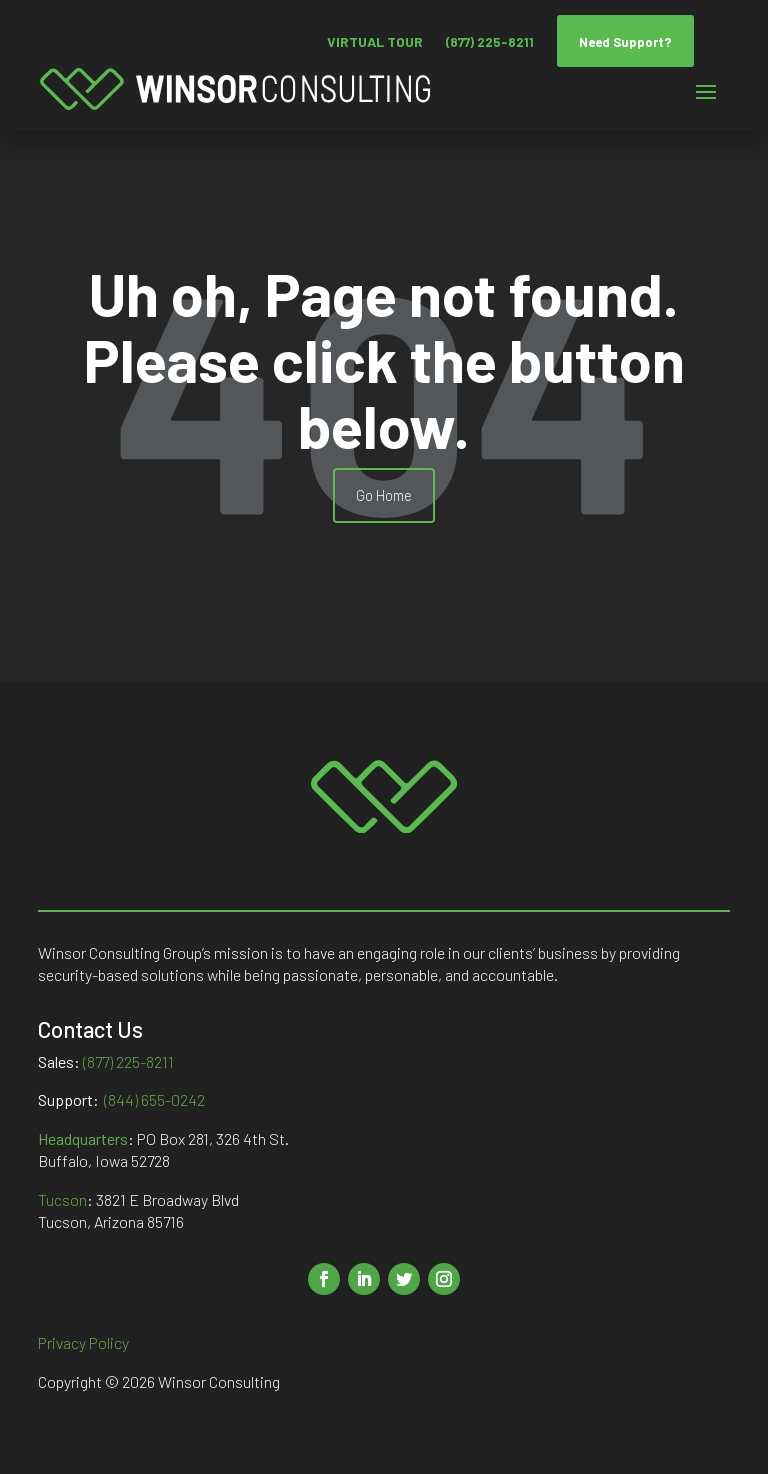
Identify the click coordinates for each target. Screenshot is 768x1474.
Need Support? (625, 42)
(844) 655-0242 (154, 1099)
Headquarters (83, 1138)
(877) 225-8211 (490, 42)
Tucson (62, 1199)
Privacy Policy (83, 1342)
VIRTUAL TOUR (375, 41)
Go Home (384, 495)
